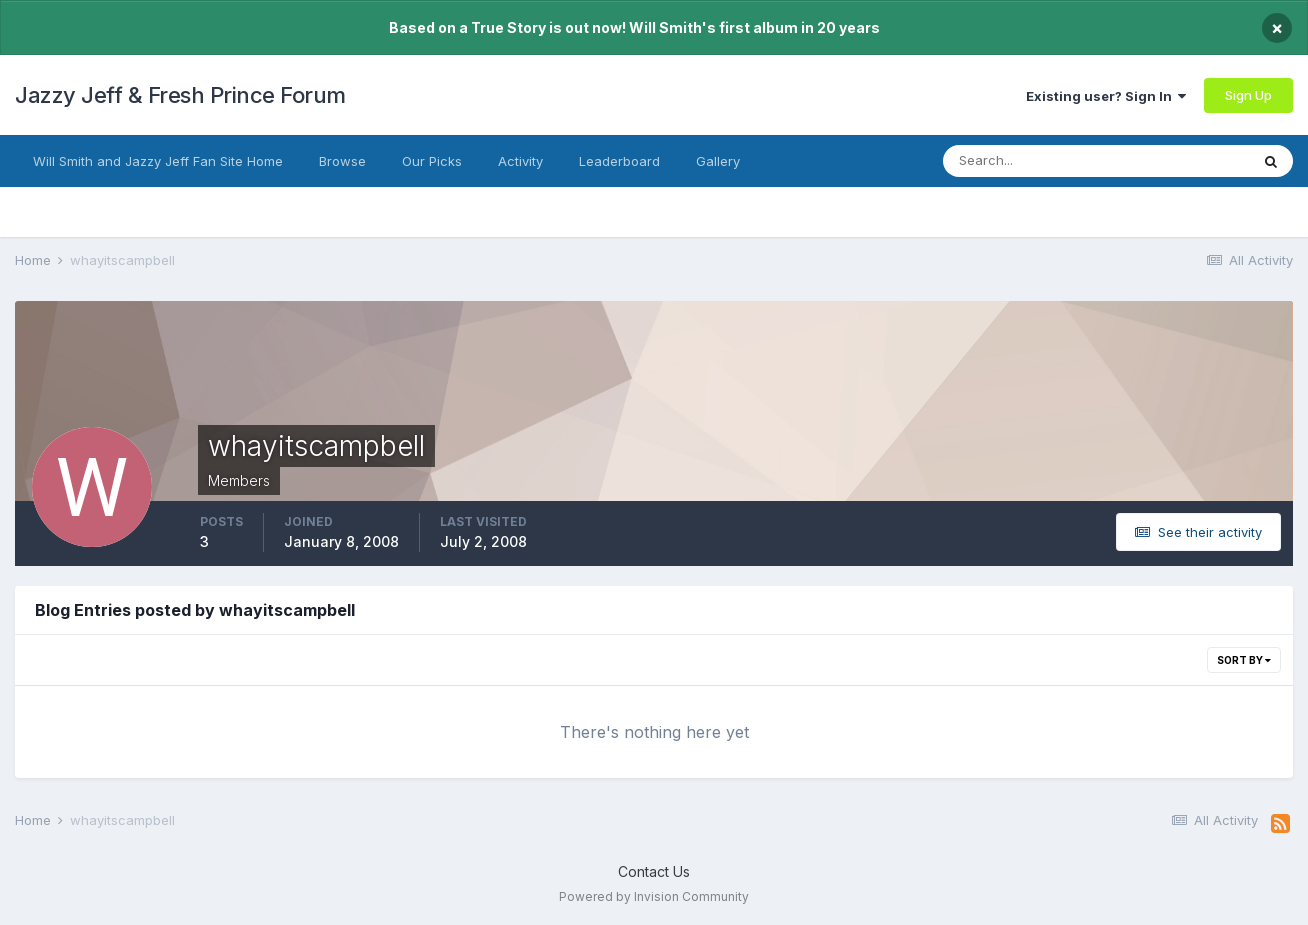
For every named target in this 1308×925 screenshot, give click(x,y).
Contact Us (654, 871)
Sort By (1244, 660)
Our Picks (432, 161)
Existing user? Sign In (1106, 96)
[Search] (1041, 161)
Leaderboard (619, 161)
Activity (520, 161)
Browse (342, 161)
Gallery (718, 161)
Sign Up (1248, 95)
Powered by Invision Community (654, 896)
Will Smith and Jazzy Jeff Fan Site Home (158, 161)
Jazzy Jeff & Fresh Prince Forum (180, 95)
